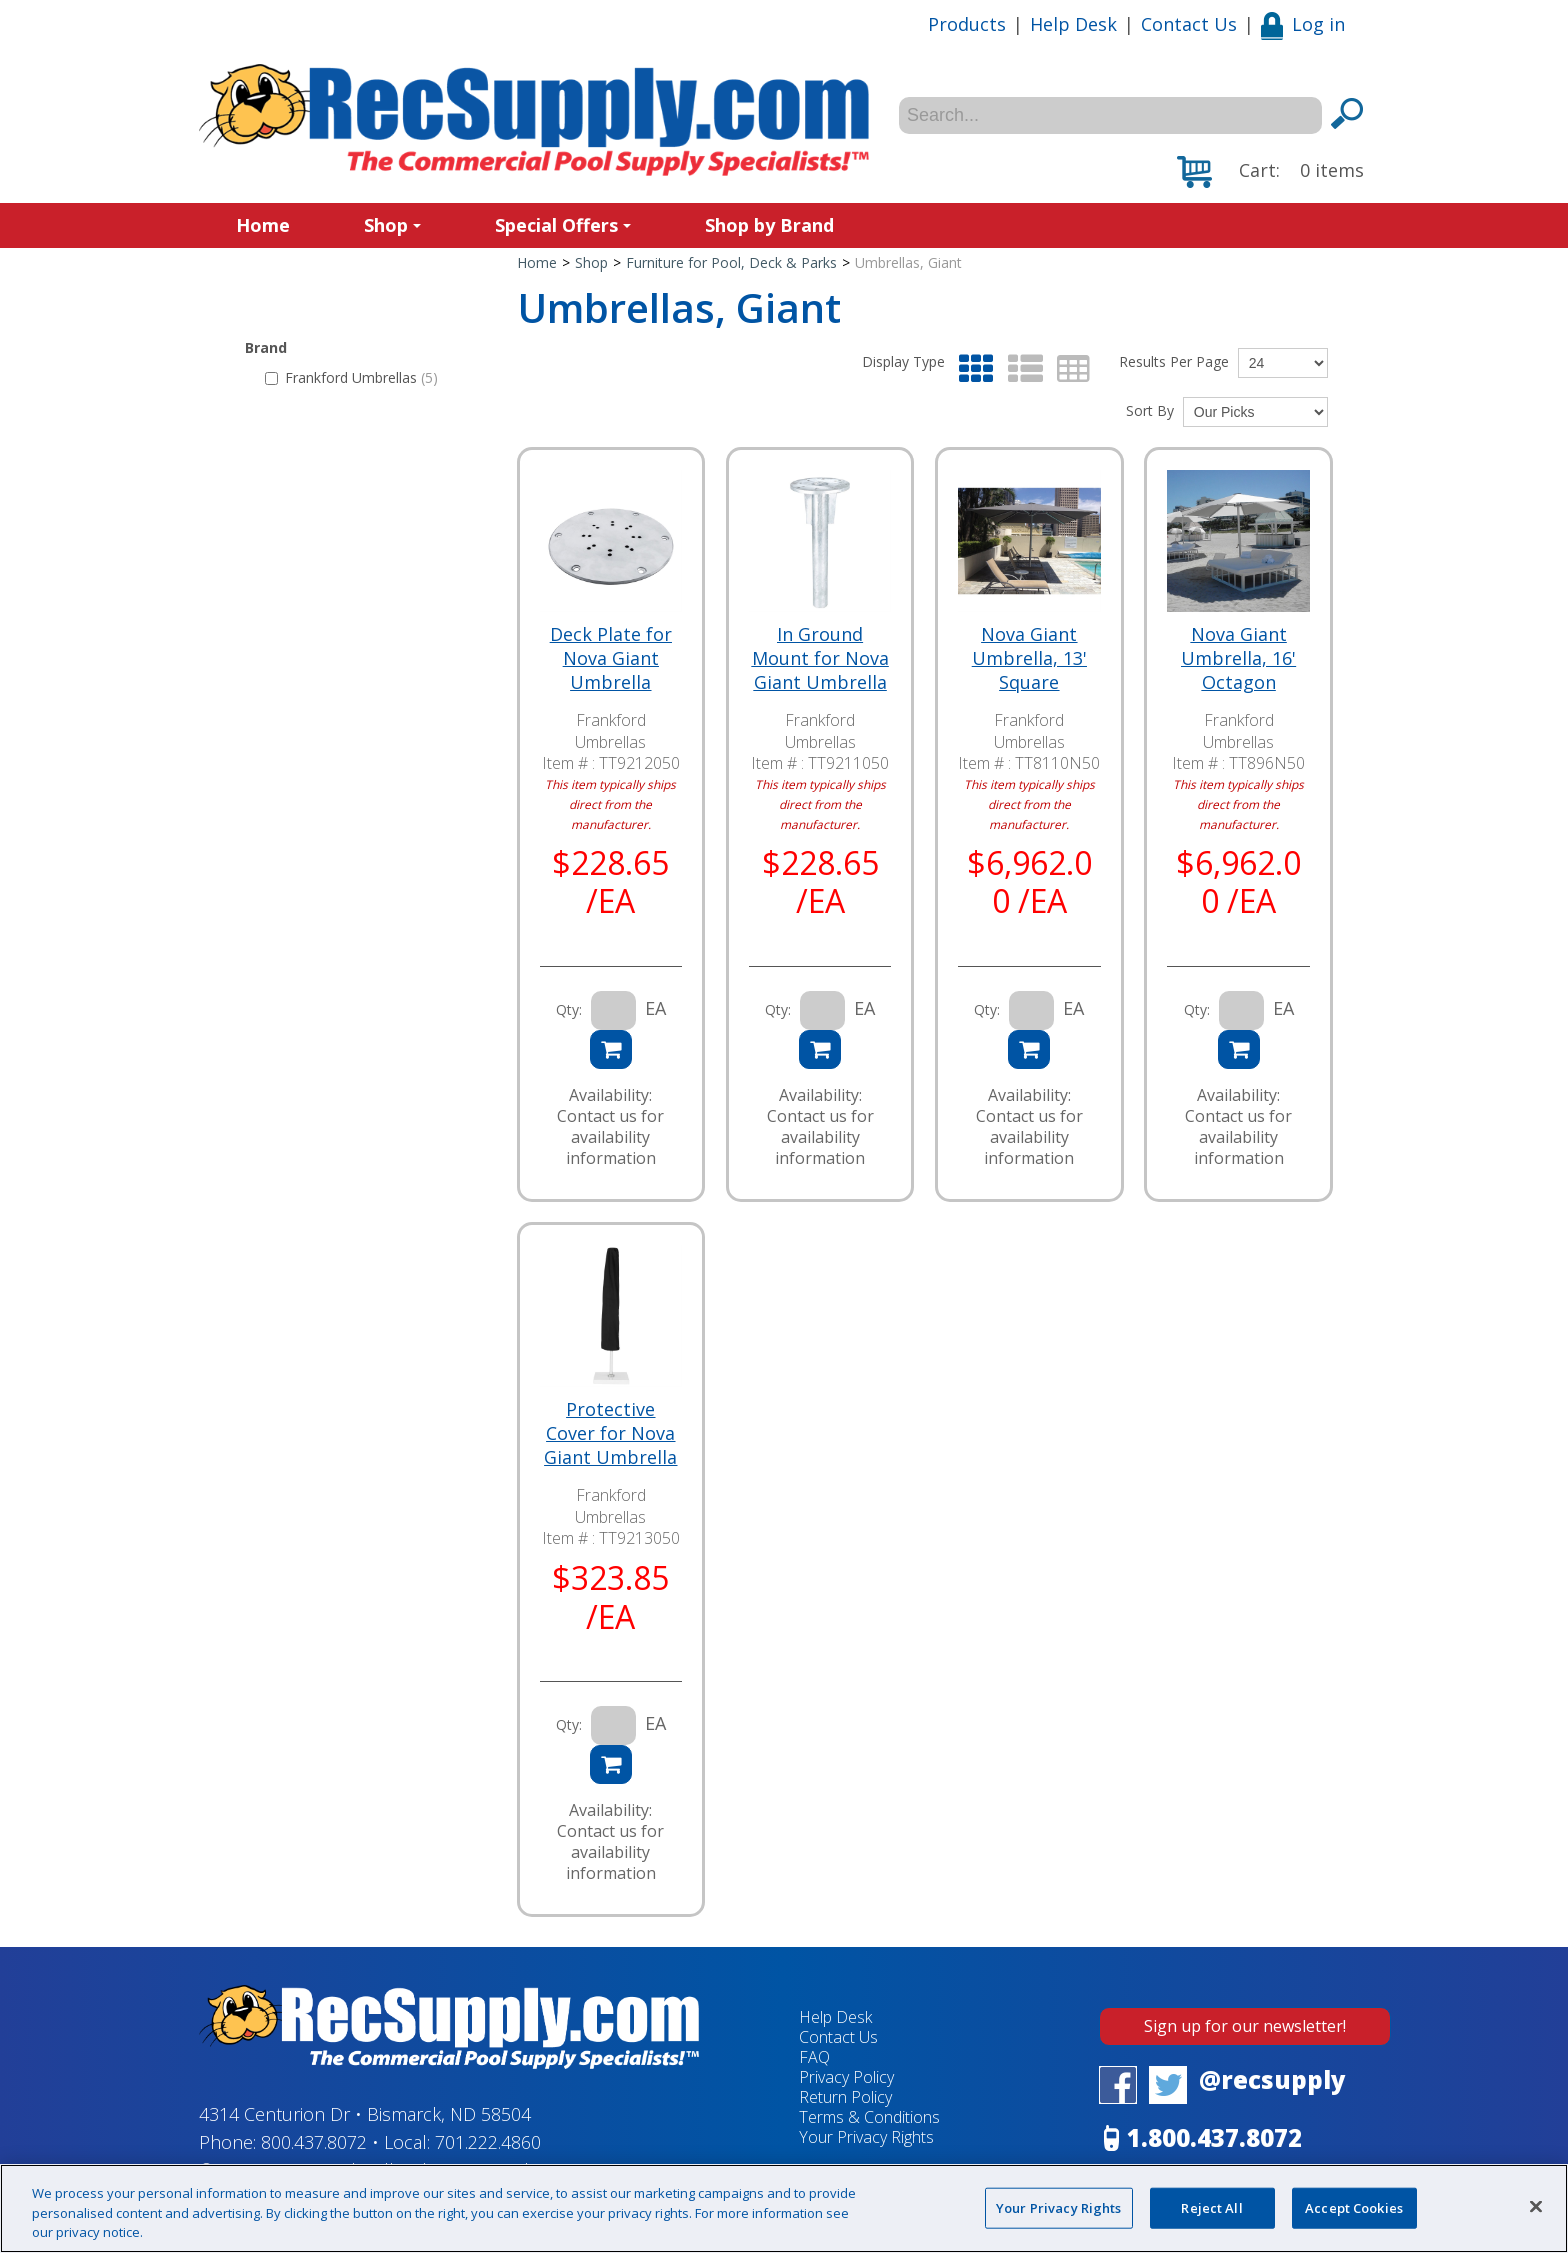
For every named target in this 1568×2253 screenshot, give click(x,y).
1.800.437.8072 (1214, 2137)
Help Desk (1073, 24)
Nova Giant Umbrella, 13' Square (1029, 658)
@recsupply (1272, 2079)
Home (263, 225)
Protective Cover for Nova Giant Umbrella (610, 1433)
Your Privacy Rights (866, 2137)
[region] (784, 2208)
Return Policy (845, 2097)
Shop (392, 225)
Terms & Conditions (869, 2117)
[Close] (1536, 2206)
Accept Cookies (1354, 2207)
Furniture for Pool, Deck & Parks (731, 262)
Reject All (1211, 2207)
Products (967, 24)
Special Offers (563, 225)
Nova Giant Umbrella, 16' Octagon (1238, 658)
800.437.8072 (314, 2142)
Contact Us (1189, 24)
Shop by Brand (769, 225)
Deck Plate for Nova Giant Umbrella (611, 658)
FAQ (814, 2057)
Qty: (569, 1009)
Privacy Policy (846, 2077)
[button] (1270, 172)
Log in (1303, 24)
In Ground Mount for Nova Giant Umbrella (820, 658)
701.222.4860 (488, 2142)
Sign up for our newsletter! (1245, 2026)
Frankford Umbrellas (351, 377)
